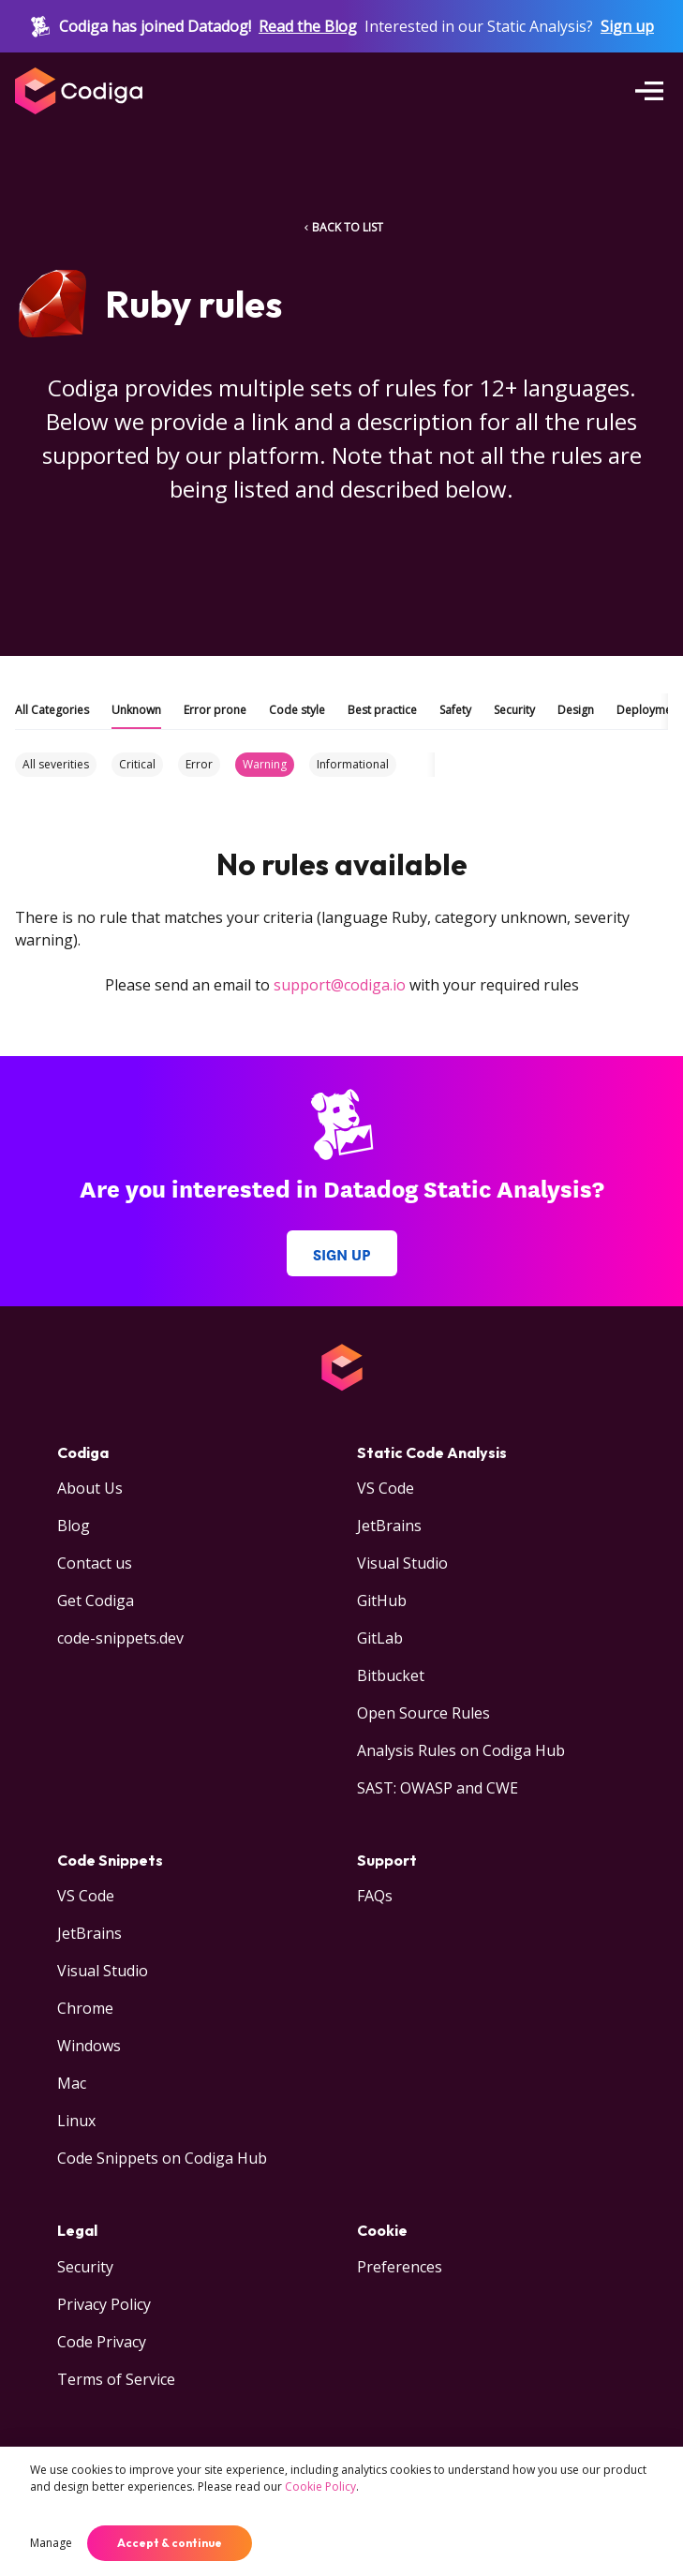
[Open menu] (649, 91)
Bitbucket (390, 1675)
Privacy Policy (104, 2304)
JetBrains (389, 1525)
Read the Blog (308, 26)
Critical (137, 764)
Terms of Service (116, 2379)
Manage (51, 2543)
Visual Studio (402, 1563)
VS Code (385, 1488)
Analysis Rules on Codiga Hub (461, 1750)
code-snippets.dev (120, 1638)
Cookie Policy (320, 2486)
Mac (71, 2083)
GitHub (382, 1600)
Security (514, 710)
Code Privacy (101, 2341)
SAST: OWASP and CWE (437, 1788)
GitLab (380, 1638)
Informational (353, 764)
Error (199, 764)
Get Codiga (95, 1600)
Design (575, 710)
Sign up (627, 26)
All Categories (52, 710)
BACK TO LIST (342, 227)
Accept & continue (169, 2543)
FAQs (375, 1895)
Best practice (382, 710)
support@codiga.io (340, 985)
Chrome (85, 2008)
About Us (90, 1488)
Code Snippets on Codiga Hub (162, 2158)
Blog (73, 1525)
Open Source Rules (423, 1713)
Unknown (136, 710)
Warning (265, 764)
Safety (455, 710)
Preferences (399, 2266)
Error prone (215, 710)
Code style (297, 710)
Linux (76, 2120)
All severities (55, 764)
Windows (89, 2045)
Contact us (94, 1563)
